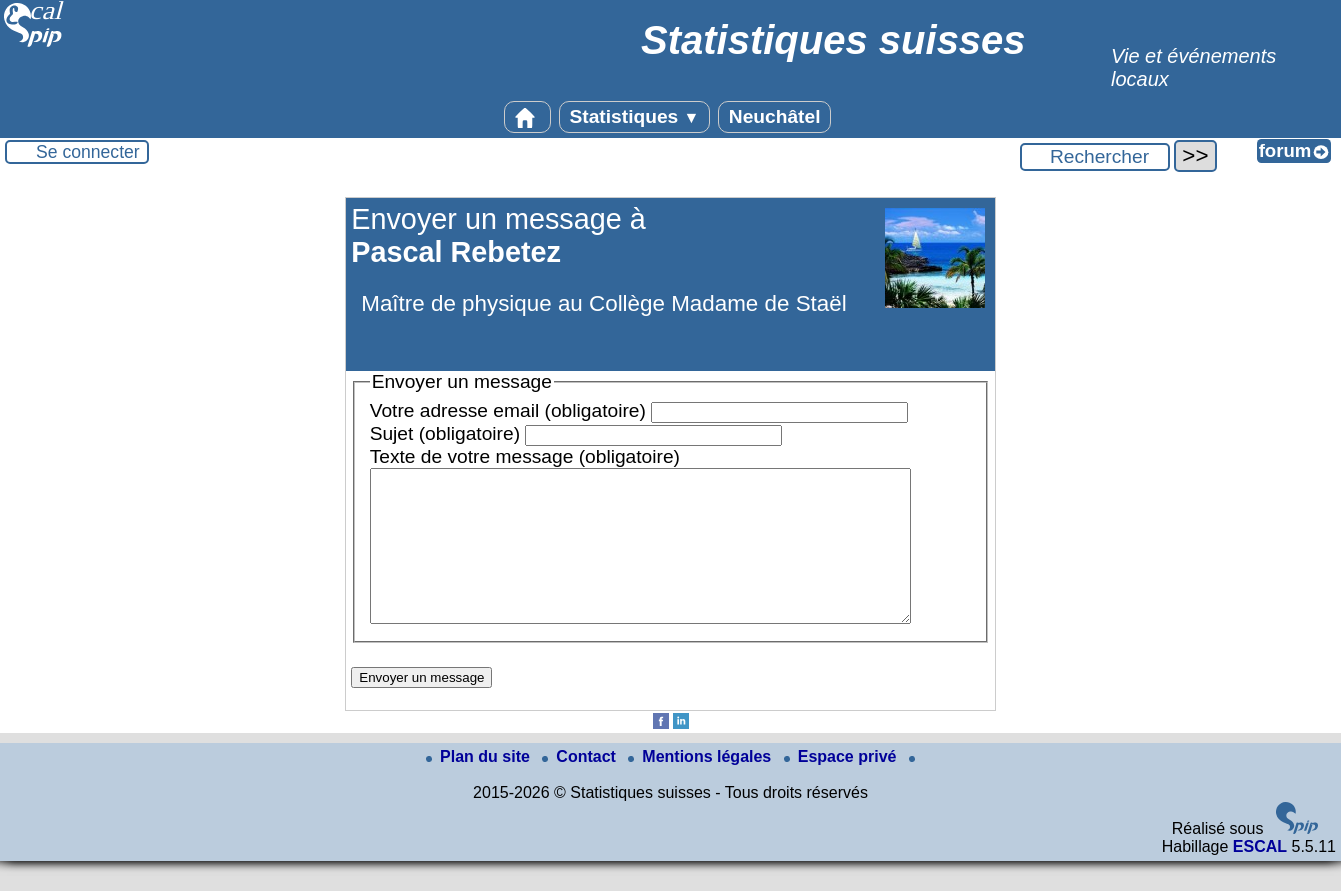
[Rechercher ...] (1095, 157)
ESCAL (1260, 876)
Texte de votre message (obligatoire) (525, 456)
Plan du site (480, 786)
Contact (581, 786)
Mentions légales (701, 786)
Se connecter (88, 152)
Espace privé (842, 786)
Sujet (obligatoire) (445, 433)
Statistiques (635, 116)
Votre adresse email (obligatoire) (508, 410)
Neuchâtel (775, 116)
